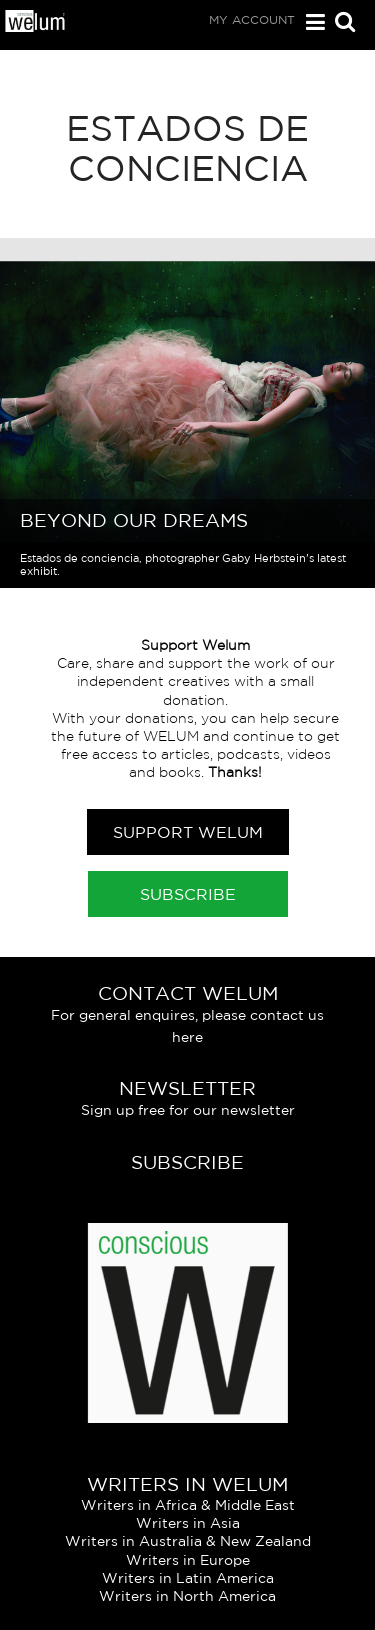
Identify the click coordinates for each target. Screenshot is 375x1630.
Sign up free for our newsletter (188, 1110)
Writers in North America (187, 1596)
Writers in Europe (188, 1560)
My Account (252, 19)
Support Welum (188, 832)
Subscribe (188, 894)
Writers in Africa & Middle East (188, 1505)
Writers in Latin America (188, 1578)
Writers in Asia (188, 1523)
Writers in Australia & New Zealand (188, 1541)
